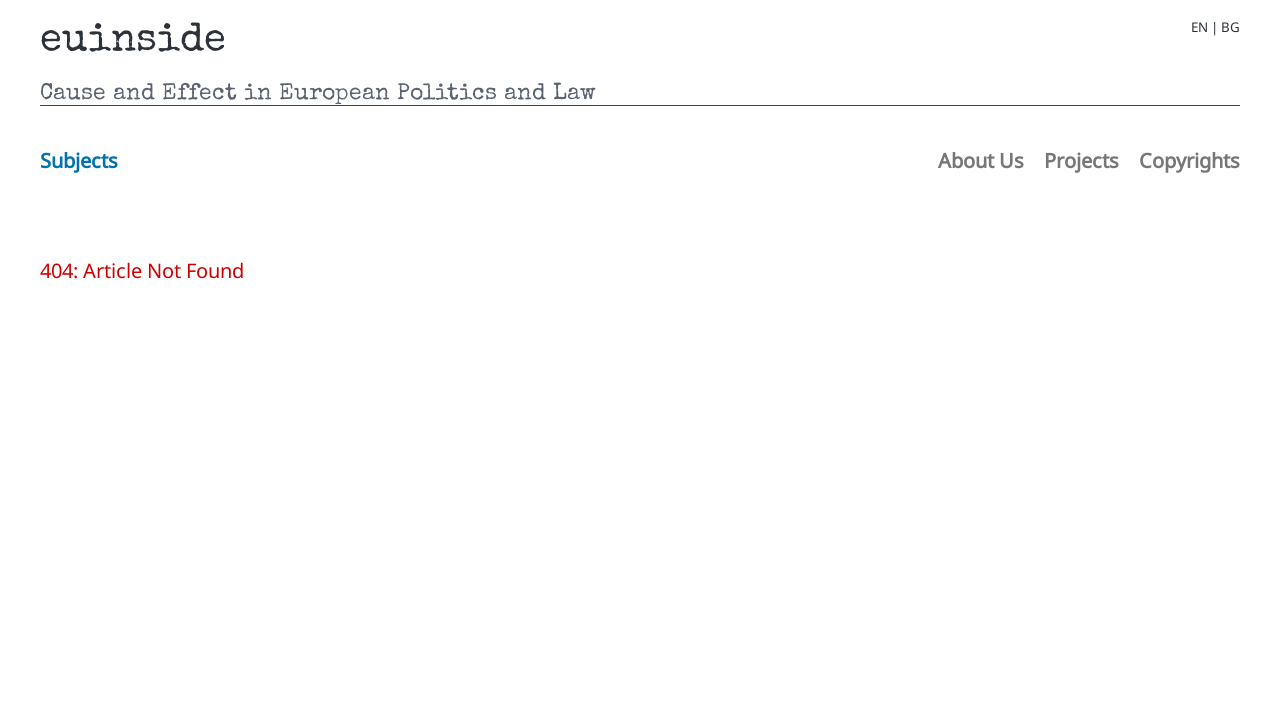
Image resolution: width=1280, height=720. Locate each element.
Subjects (79, 160)
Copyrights (1189, 160)
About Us (981, 160)
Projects (1081, 160)
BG (1230, 27)
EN (1199, 27)
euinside (133, 42)
